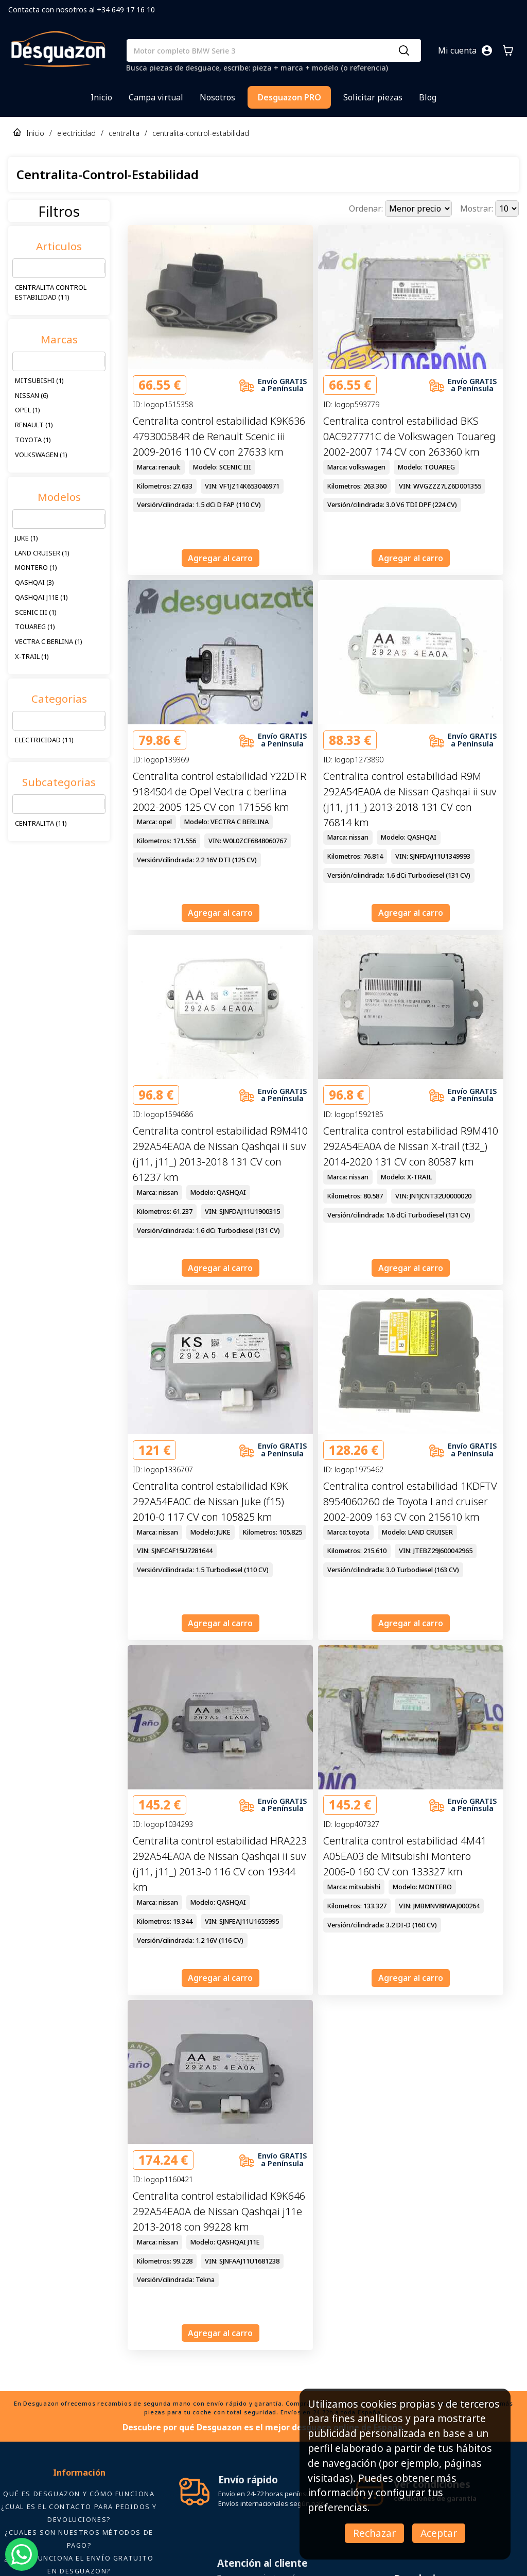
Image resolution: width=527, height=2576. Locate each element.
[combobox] (19, 268)
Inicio (101, 97)
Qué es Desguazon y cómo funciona (78, 2493)
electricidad (76, 133)
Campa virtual (156, 97)
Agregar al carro (220, 558)
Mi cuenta (457, 50)
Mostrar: (477, 208)
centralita (124, 133)
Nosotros (217, 97)
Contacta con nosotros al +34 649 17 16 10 (81, 9)
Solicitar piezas (372, 97)
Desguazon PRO (289, 97)
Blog (427, 97)
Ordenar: (367, 208)
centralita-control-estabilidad (200, 133)
